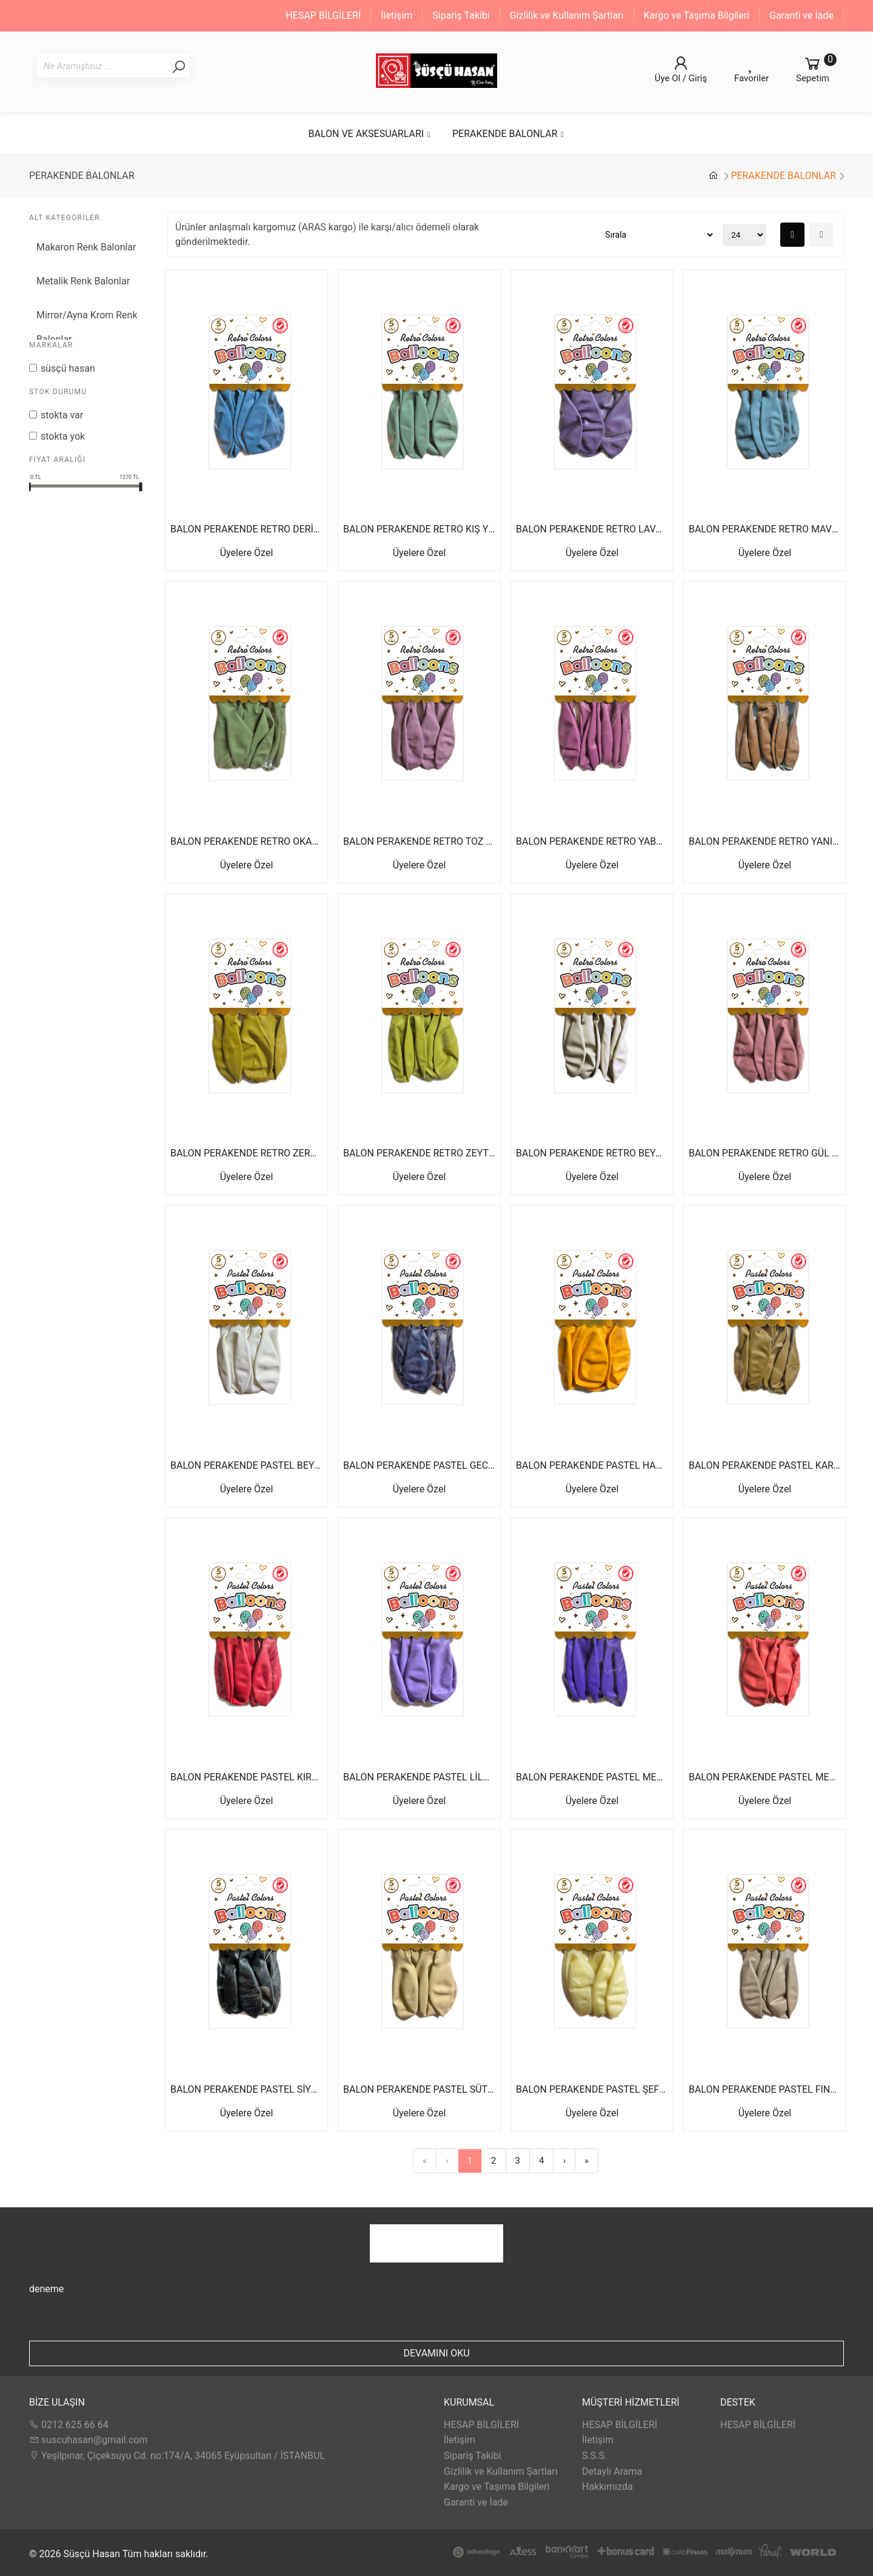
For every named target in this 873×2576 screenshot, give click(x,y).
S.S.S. (594, 2455)
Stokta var (62, 415)
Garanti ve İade (801, 15)
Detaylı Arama (612, 2471)
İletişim (396, 15)
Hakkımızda (607, 2486)
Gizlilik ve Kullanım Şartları (567, 15)
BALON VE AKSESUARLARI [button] (369, 133)
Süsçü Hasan (68, 368)
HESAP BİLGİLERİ (323, 15)
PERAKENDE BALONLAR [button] (508, 133)
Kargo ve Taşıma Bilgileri (696, 15)
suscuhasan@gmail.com (88, 2440)
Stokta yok (63, 436)
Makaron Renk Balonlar (86, 247)
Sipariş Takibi (461, 15)
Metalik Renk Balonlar (83, 281)
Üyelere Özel (246, 552)
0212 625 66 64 (69, 2424)
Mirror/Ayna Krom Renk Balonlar (87, 327)
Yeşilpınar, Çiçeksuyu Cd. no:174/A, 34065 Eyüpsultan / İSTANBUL (177, 2455)
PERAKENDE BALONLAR (783, 175)
